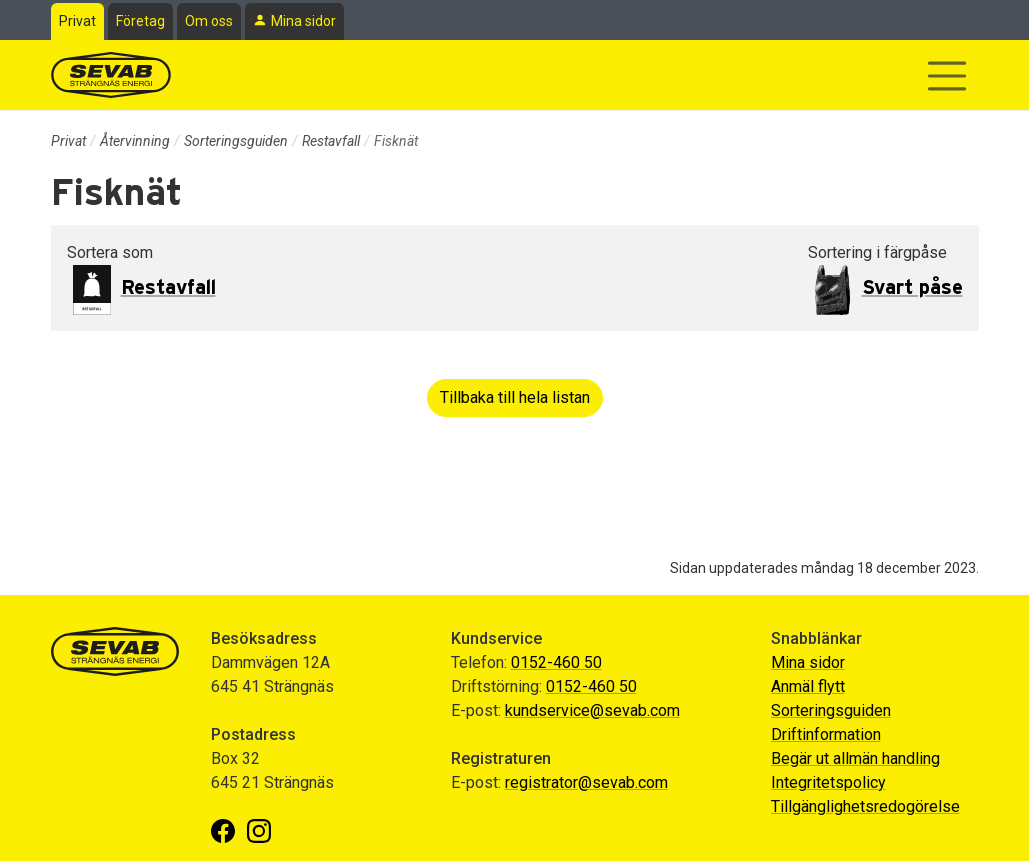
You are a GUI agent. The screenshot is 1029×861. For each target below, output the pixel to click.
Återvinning (135, 141)
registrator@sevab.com (586, 782)
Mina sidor (303, 21)
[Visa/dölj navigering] (947, 76)
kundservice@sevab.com (592, 710)
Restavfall (331, 141)
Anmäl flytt (808, 686)
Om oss (209, 21)
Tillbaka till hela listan (515, 397)
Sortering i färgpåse (877, 252)
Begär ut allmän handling (855, 758)
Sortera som (110, 252)
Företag (140, 21)
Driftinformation (826, 734)
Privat (77, 21)
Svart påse (912, 288)
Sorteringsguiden (236, 141)
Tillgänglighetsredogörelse (865, 806)
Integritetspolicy (828, 782)
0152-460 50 (556, 662)
